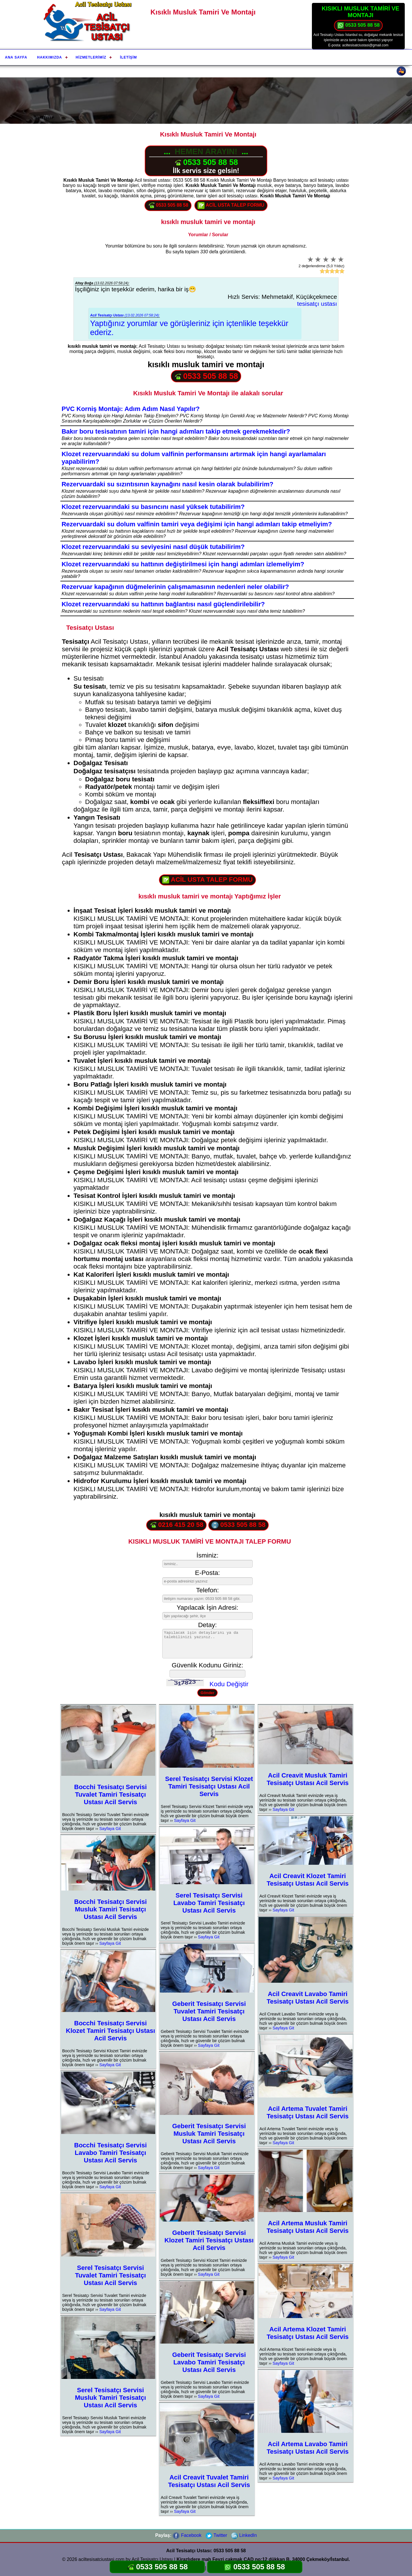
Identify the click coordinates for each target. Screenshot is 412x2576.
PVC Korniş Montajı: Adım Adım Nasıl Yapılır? (131, 408)
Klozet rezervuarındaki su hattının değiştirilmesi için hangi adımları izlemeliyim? (183, 564)
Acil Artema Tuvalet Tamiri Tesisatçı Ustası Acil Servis (308, 2112)
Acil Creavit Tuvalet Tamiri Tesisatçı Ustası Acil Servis (209, 2481)
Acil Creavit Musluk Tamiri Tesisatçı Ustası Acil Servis (308, 1779)
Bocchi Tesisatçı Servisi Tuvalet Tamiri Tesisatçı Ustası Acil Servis (110, 1794)
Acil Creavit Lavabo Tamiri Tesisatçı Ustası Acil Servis (308, 1997)
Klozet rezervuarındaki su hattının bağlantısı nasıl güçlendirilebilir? (163, 604)
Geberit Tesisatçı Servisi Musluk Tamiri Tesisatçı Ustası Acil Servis (209, 2133)
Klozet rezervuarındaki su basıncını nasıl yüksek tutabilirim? (153, 506)
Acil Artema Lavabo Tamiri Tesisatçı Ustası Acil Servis (308, 2447)
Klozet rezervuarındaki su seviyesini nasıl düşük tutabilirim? (153, 546)
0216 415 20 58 (176, 1525)
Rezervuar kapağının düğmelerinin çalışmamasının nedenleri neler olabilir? (175, 586)
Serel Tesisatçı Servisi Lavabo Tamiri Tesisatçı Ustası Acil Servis (209, 1903)
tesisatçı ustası (317, 303)
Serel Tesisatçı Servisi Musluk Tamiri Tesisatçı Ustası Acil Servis (110, 2397)
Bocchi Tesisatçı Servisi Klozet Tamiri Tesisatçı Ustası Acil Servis (110, 2031)
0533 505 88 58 (358, 25)
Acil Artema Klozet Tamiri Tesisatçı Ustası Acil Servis (308, 2333)
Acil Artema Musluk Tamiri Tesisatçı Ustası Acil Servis (308, 2227)
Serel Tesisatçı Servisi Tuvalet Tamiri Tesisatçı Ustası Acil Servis (110, 2275)
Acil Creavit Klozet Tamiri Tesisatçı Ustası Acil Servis (308, 1879)
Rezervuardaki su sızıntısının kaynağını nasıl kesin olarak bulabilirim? (167, 484)
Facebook (187, 2535)
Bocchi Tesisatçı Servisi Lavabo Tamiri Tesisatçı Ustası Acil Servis (110, 2153)
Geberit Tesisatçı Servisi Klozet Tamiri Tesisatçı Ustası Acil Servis (209, 2240)
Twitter (216, 2535)
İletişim (128, 57)
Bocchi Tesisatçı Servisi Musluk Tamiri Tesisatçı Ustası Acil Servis (110, 1909)
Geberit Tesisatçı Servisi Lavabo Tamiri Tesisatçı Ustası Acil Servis (209, 2362)
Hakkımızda (49, 57)
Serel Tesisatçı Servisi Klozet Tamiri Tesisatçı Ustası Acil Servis (209, 1786)
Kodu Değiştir (228, 1684)
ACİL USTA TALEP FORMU (231, 205)
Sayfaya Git (110, 1828)
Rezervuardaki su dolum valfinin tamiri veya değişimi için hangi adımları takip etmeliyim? (197, 524)
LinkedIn (244, 2535)
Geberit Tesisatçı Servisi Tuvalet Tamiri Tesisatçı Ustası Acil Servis (209, 2011)
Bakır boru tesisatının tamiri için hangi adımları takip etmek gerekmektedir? (176, 431)
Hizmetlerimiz (91, 57)
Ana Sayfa (16, 57)
